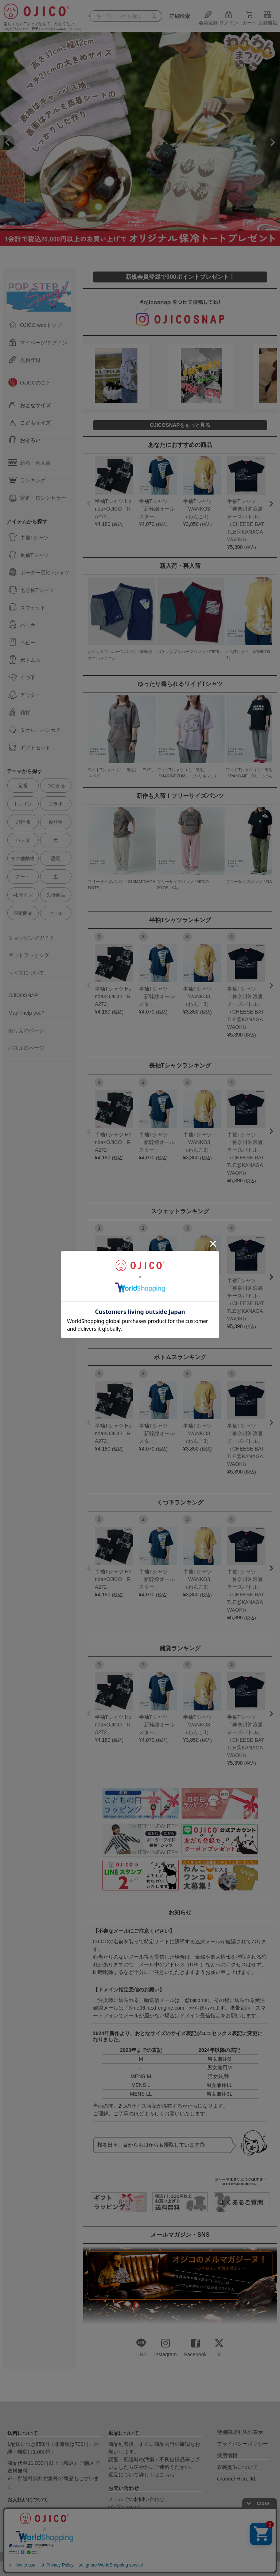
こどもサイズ (29, 422)
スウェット (27, 607)
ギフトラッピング (28, 955)
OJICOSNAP (23, 995)
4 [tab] (145, 252)
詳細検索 (180, 16)
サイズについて (26, 973)
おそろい (24, 440)
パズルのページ (26, 1048)
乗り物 (55, 822)
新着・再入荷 (29, 462)
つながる (55, 785)
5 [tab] (150, 252)
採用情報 (227, 2455)
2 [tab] (135, 252)
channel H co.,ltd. (236, 2479)
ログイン (228, 20)
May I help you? (26, 1013)
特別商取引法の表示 (240, 2432)
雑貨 (19, 712)
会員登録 (208, 20)
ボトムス (24, 659)
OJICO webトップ (35, 324)
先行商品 (55, 895)
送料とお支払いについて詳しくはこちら (53, 2537)
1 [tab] (130, 252)
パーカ (21, 624)
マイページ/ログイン (37, 342)
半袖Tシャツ (28, 537)
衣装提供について (237, 2467)
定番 (23, 785)
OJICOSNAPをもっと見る (180, 425)
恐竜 (56, 858)
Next (272, 142)
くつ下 (21, 677)
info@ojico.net (124, 2507)
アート (23, 876)
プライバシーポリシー (242, 2444)
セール (55, 913)
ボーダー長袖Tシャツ (38, 572)
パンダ (23, 840)
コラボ (55, 804)
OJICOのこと (29, 382)
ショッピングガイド (31, 938)
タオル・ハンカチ (34, 729)
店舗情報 (267, 20)
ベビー (21, 642)
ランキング (27, 480)
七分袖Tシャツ (31, 589)
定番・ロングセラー (37, 497)
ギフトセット (29, 747)
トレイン (22, 804)
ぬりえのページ (26, 1030)
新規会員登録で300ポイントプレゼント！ (179, 276)
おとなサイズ (29, 405)
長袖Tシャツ (28, 554)
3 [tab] (140, 252)
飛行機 (23, 822)
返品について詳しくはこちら (141, 2475)
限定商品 (22, 913)
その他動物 (23, 858)
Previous (7, 142)
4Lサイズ (23, 895)
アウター (24, 694)
